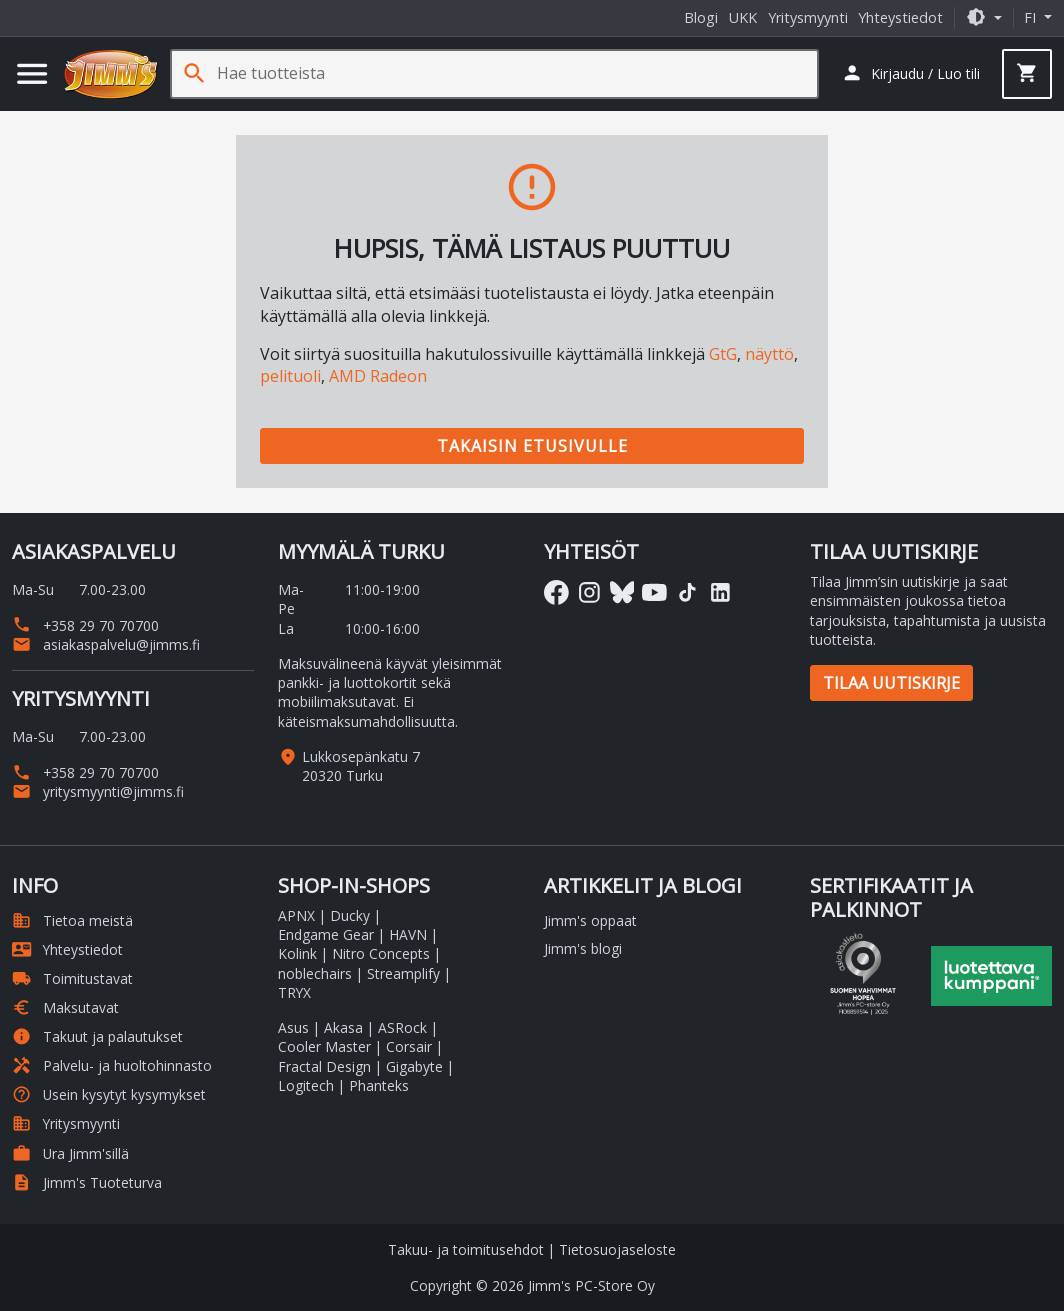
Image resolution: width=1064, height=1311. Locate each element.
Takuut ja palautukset (97, 1036)
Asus (293, 1027)
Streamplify (403, 973)
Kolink (297, 953)
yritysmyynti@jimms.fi (98, 791)
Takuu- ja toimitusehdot (466, 1249)
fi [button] (1032, 17)
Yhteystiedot (900, 17)
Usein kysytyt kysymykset (109, 1094)
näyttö (769, 354)
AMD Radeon (378, 376)
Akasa (343, 1027)
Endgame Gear (326, 934)
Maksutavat (65, 1007)
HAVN (408, 934)
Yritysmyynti (808, 17)
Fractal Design (324, 1066)
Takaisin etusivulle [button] (532, 446)
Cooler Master (324, 1046)
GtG (723, 354)
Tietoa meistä (72, 920)
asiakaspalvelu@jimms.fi (106, 644)
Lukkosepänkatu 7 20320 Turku (361, 766)
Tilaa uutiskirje (891, 683)
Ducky (350, 915)
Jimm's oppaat (590, 920)
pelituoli (290, 376)
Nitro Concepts (381, 953)
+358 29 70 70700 (85, 625)
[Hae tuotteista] (517, 73)
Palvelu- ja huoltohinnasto (112, 1065)
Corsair (409, 1046)
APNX (296, 915)
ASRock (402, 1027)
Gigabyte (414, 1066)
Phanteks (379, 1085)
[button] (984, 17)
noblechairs (315, 973)
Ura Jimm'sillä (70, 1153)
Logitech (306, 1085)
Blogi (701, 17)
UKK (743, 17)
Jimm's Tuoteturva (87, 1182)
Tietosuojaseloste (617, 1249)
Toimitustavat (72, 978)
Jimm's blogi (583, 948)
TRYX (294, 992)
